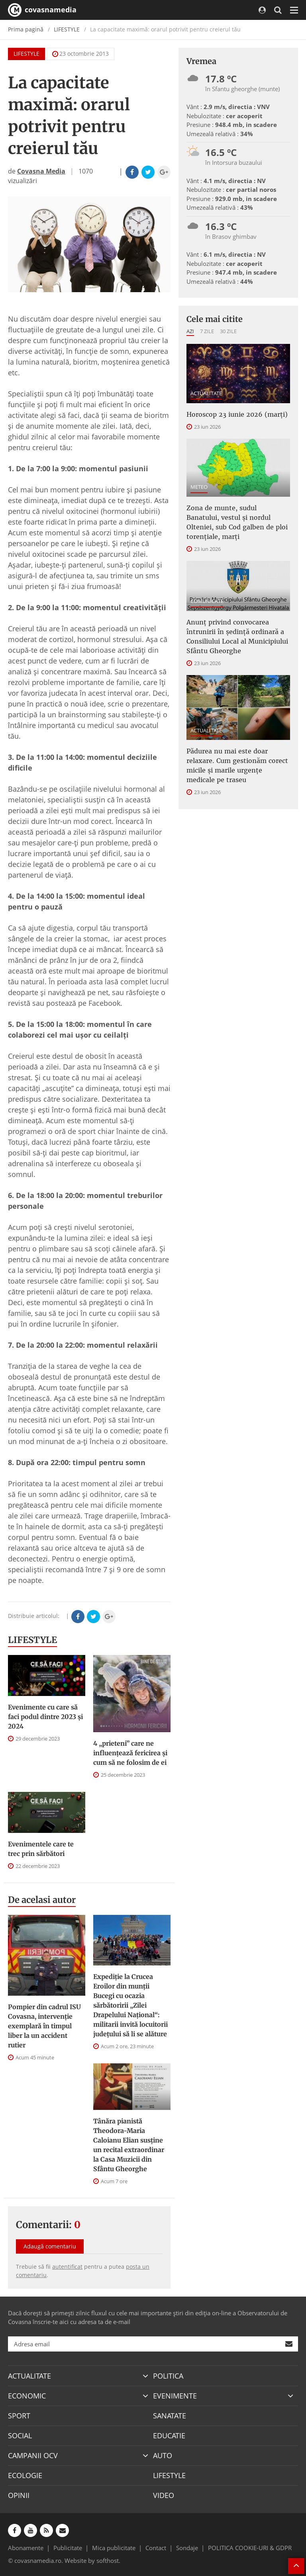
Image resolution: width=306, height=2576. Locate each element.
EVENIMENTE (175, 2395)
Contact (155, 2548)
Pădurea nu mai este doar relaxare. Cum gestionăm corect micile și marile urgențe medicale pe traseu (237, 765)
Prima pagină (25, 29)
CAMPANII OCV (33, 2455)
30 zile (228, 331)
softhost (107, 2560)
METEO (199, 486)
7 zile (207, 331)
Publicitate (67, 2548)
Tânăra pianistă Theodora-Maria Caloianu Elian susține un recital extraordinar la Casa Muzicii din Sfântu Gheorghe (128, 2145)
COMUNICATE (207, 601)
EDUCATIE (169, 2435)
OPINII (18, 2495)
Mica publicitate (113, 2548)
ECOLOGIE (25, 2475)
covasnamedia (42, 10)
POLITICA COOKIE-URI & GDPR (250, 2548)
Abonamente (25, 2548)
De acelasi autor (42, 1899)
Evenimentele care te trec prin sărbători (41, 1849)
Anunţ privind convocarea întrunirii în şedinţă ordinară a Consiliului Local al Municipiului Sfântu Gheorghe (237, 636)
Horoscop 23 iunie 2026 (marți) (237, 414)
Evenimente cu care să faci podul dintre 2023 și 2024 (45, 1716)
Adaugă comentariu (50, 2246)
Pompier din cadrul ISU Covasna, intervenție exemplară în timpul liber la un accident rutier (44, 2026)
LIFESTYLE (67, 29)
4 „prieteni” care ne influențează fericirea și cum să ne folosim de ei (130, 1752)
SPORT (19, 2415)
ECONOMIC (27, 2395)
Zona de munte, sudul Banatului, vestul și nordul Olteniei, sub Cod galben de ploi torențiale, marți (237, 522)
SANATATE (169, 2415)
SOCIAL (20, 2435)
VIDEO (163, 2495)
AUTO (162, 2455)
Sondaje (187, 2548)
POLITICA (168, 2376)
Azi (190, 331)
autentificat (67, 2266)
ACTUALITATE (206, 393)
